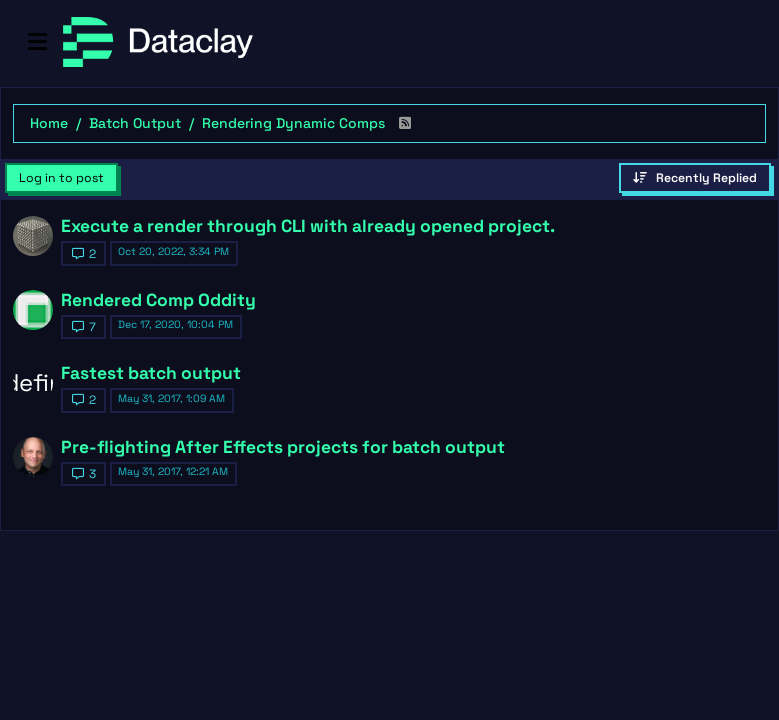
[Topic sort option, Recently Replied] (695, 178)
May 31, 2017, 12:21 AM (173, 471)
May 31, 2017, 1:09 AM (171, 398)
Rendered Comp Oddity (158, 300)
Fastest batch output (151, 373)
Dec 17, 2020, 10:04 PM (175, 324)
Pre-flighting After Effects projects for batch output (283, 447)
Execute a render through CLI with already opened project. (308, 226)
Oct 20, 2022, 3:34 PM (173, 251)
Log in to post (61, 178)
